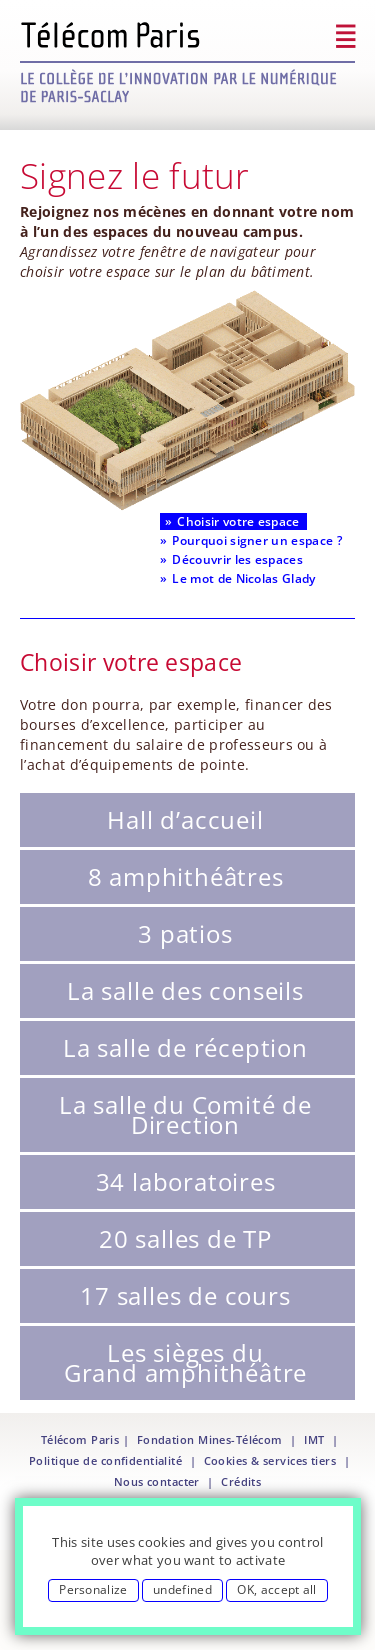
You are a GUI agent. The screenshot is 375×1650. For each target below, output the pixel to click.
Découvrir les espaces (237, 559)
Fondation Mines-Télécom (210, 1440)
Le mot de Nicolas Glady (243, 578)
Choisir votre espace (238, 521)
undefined (182, 1589)
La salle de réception (185, 1047)
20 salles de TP (185, 1238)
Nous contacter (157, 1482)
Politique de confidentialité (105, 1461)
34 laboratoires (186, 1181)
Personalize (93, 1589)
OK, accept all (276, 1589)
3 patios (185, 933)
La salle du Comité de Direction (185, 1114)
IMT (314, 1440)
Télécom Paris (80, 1440)
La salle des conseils (185, 990)
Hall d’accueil (185, 819)
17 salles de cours (185, 1295)
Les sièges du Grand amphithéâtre (185, 1362)
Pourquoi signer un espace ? (257, 540)
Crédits (241, 1482)
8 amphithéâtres (186, 876)
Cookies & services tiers (270, 1461)
